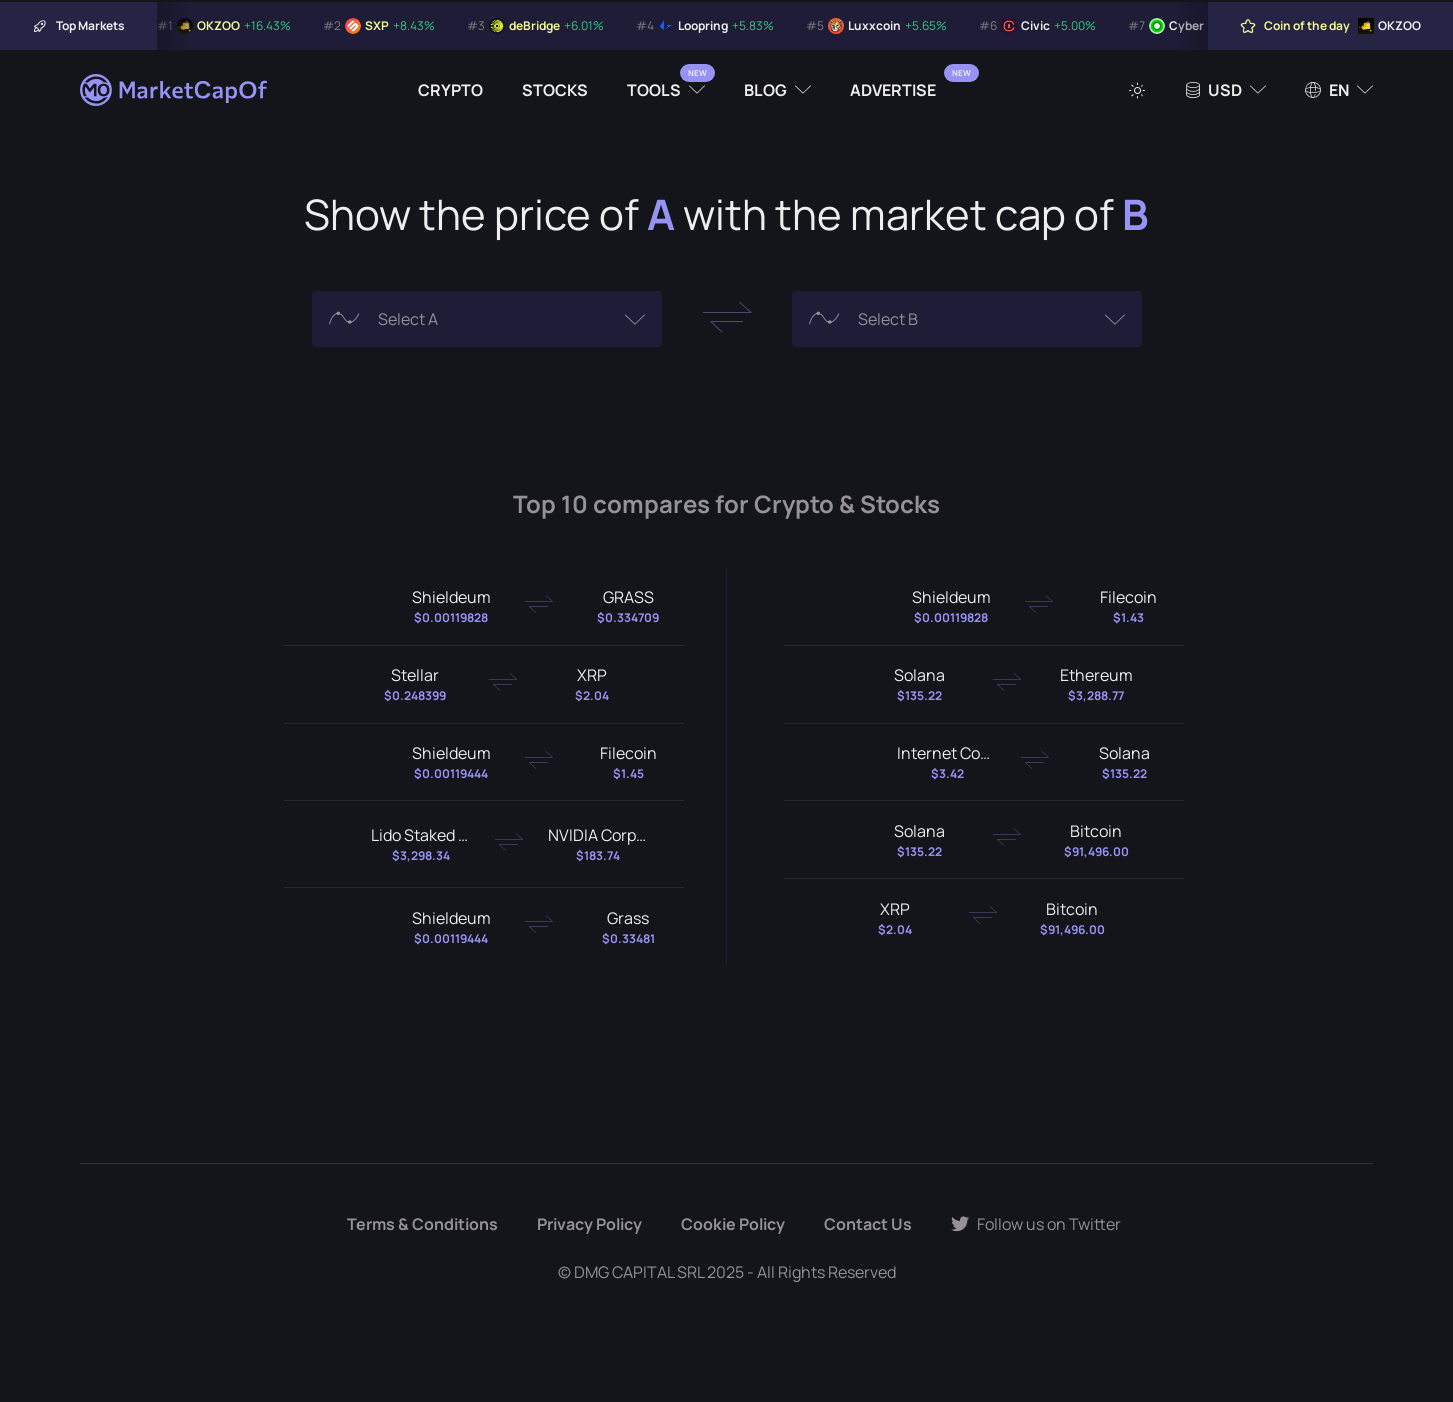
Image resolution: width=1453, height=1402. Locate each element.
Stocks (555, 90)
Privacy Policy (589, 1224)
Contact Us (868, 1224)
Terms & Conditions (422, 1224)
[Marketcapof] (175, 90)
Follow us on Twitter (1036, 1224)
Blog (765, 90)
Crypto (450, 90)
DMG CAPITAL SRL (639, 1272)
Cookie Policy (733, 1224)
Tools (654, 90)
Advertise (893, 90)
